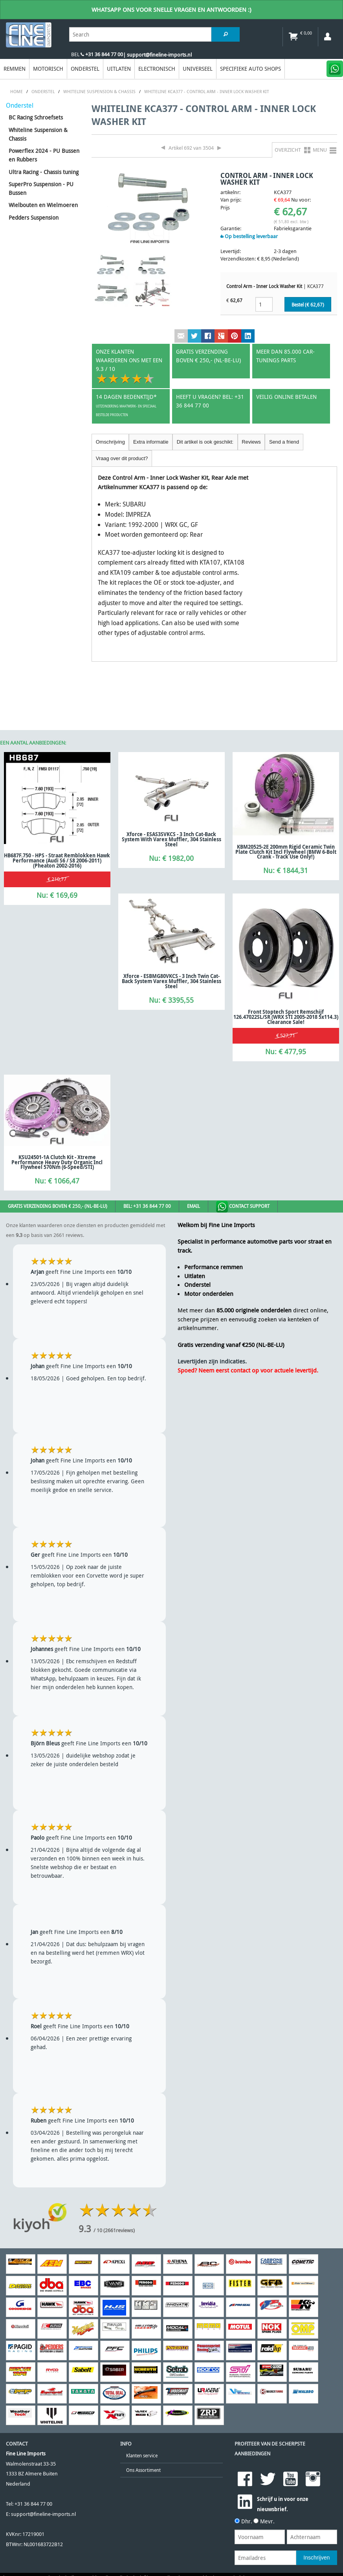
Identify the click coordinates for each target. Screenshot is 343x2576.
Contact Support (243, 1207)
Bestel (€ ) (308, 304)
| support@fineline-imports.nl (157, 54)
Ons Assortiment (143, 2470)
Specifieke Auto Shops (250, 68)
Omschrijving (110, 442)
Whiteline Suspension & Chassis (38, 134)
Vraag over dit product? (122, 458)
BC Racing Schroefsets (36, 117)
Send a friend (284, 442)
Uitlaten (119, 68)
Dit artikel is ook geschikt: (205, 442)
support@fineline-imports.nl (43, 2514)
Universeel (198, 68)
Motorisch (48, 68)
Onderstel (85, 68)
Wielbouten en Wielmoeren (43, 205)
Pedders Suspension (34, 217)
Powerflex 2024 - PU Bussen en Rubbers (44, 155)
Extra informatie (151, 442)
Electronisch (156, 68)
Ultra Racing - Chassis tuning (44, 172)
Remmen (15, 68)
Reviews (251, 442)
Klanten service (142, 2456)
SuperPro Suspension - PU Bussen (41, 188)
